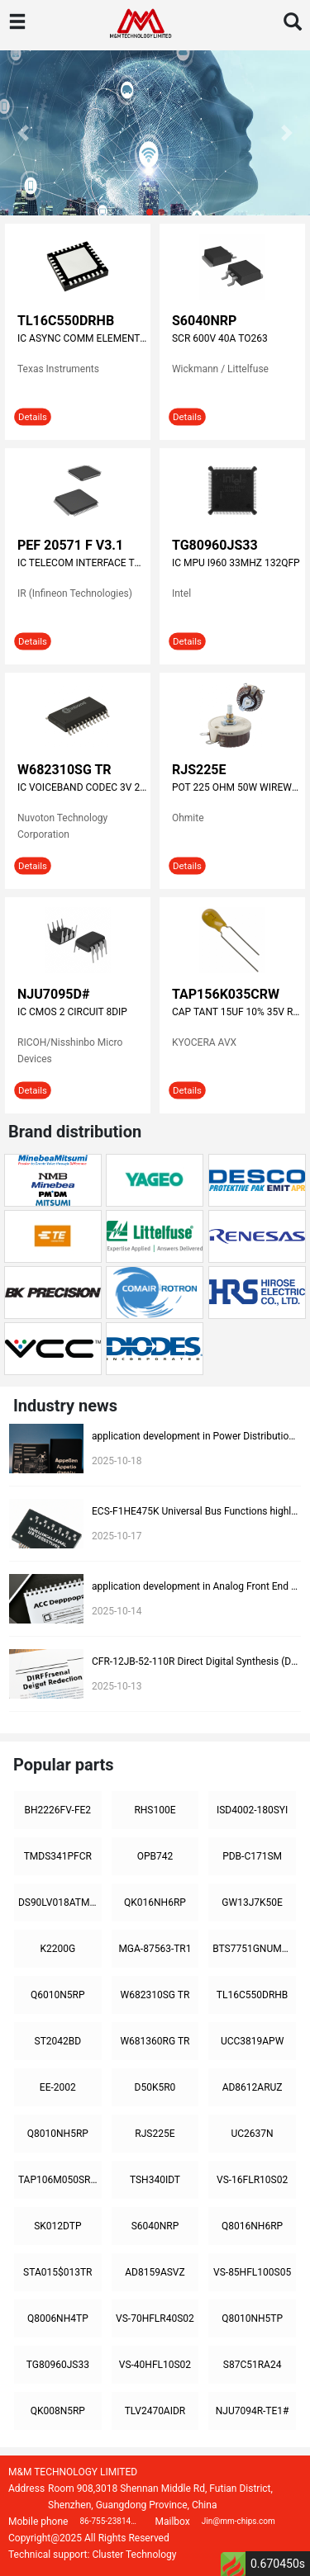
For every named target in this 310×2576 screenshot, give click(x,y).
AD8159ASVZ (154, 2272)
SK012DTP (57, 2226)
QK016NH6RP (155, 1902)
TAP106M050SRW (58, 2180)
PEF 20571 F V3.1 (70, 545)
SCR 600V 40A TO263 (220, 338)
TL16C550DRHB (65, 320)
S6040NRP (204, 320)
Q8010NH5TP (252, 2318)
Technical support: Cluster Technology (92, 2554)
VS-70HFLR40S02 (155, 2318)
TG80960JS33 (215, 545)
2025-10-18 (117, 1461)
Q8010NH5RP (57, 2133)
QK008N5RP (58, 2411)
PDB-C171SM (252, 1856)
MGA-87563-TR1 (154, 1948)
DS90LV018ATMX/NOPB (60, 1902)
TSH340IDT (155, 2180)
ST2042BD (58, 2041)
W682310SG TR (64, 770)
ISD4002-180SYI (252, 1810)
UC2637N (252, 2133)
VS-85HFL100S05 (252, 2272)
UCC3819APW (252, 2041)
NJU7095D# (53, 994)
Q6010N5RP (58, 1995)
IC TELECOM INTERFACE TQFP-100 (82, 563)
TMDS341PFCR (58, 1856)
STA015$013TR (57, 2272)
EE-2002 (58, 2087)
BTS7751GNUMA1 (252, 1948)
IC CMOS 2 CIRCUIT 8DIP (72, 1012)
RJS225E (199, 770)
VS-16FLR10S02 (252, 2180)
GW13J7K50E (252, 1902)
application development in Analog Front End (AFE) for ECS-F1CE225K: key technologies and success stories (195, 1586)
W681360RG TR (154, 2041)
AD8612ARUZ (252, 2087)
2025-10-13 (117, 1686)
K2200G (57, 1948)
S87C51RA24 (252, 2364)
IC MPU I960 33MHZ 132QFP (236, 563)
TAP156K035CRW (225, 994)
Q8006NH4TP (57, 2318)
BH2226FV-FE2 (58, 1810)
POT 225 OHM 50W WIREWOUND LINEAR (237, 787)
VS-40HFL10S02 (155, 2364)
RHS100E (154, 1810)
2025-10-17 (117, 1536)
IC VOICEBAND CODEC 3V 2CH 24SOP (82, 787)
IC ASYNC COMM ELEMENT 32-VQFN (82, 338)
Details (32, 416)
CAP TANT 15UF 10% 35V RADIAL (237, 1012)
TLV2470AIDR (155, 2411)
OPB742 (155, 1856)
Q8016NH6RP (252, 2226)
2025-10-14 (117, 1611)
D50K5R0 (155, 2087)
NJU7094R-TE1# (252, 2411)
